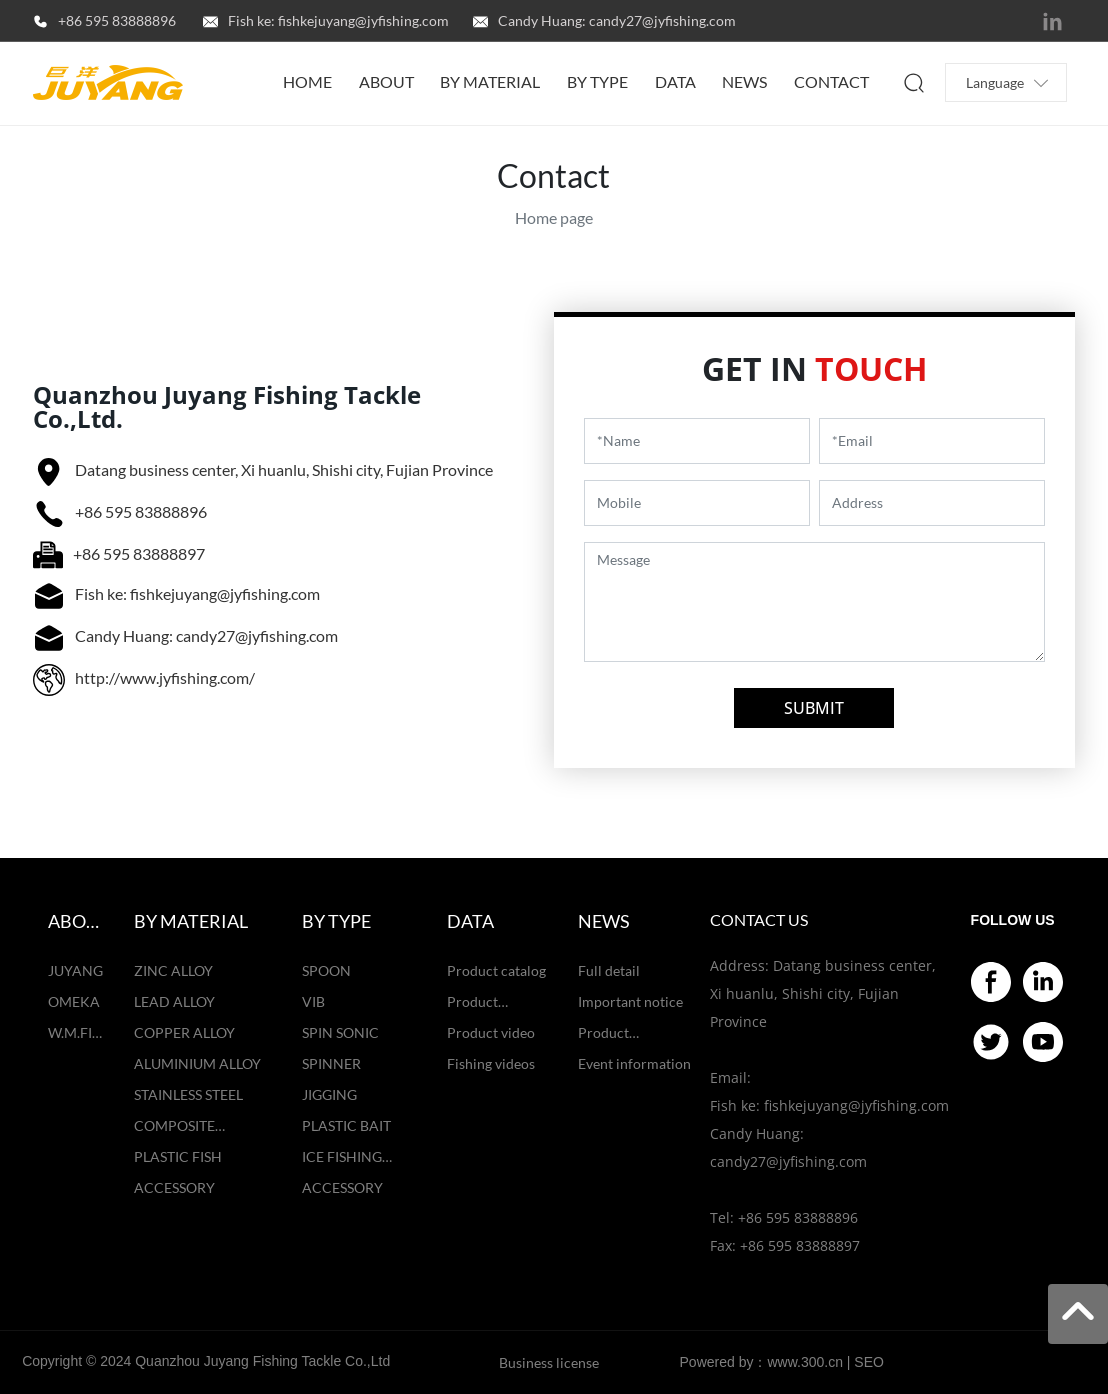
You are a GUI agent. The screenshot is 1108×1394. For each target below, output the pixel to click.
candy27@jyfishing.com (788, 1161)
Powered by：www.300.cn (761, 1362)
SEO (869, 1362)
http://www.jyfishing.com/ (165, 677)
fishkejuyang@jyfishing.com (856, 1105)
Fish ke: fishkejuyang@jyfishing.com (338, 20)
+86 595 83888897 (139, 553)
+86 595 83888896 (117, 20)
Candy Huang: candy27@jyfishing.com (617, 20)
